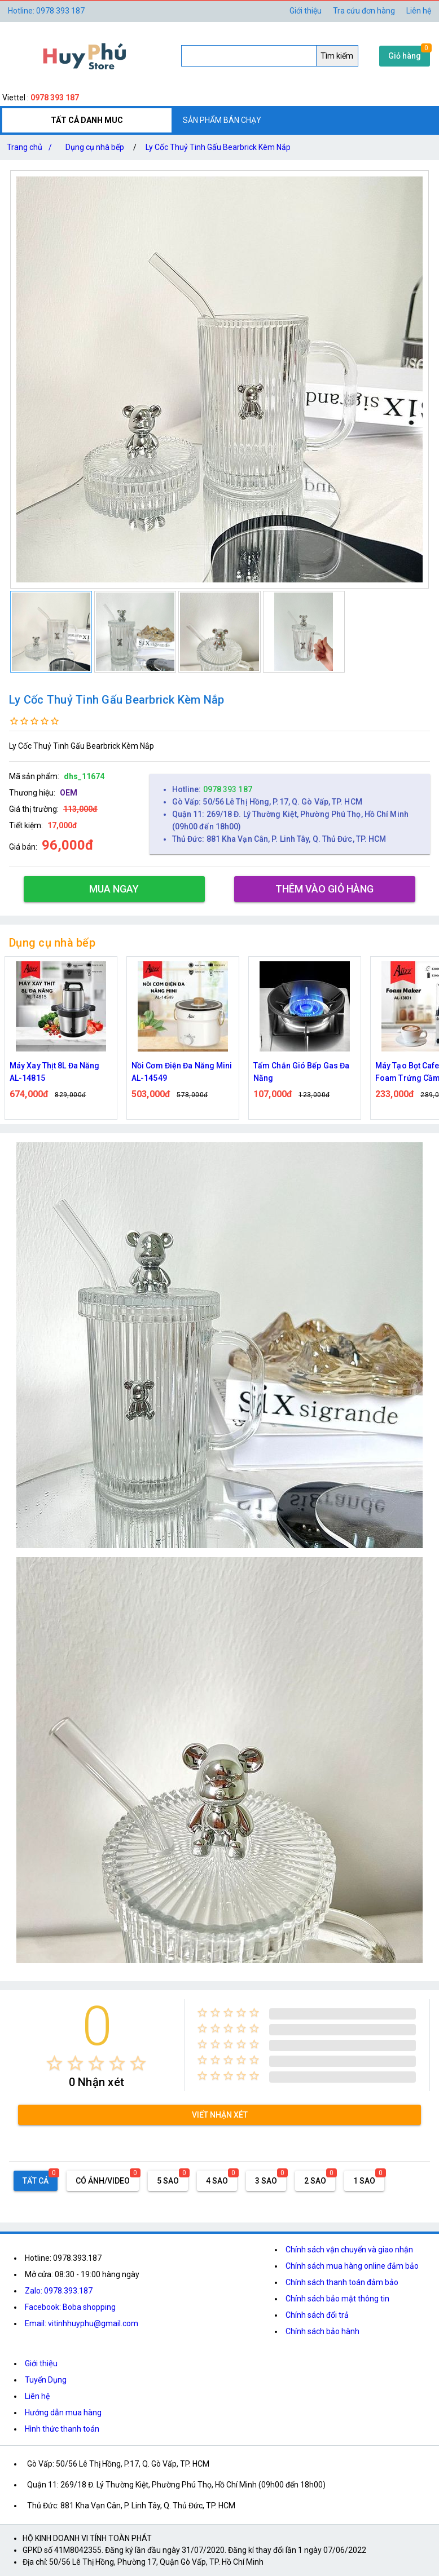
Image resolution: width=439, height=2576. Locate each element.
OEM (68, 792)
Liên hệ (418, 10)
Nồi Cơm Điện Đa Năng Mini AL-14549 (181, 1071)
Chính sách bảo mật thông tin (337, 2298)
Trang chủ (31, 147)
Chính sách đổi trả (317, 2314)
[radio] (54, 2063)
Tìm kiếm (337, 55)
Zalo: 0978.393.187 (59, 2290)
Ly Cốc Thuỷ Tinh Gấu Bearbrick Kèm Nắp (218, 147)
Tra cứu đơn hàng (364, 10)
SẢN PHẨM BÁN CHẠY (222, 120)
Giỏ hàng (404, 55)
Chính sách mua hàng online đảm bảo (352, 2265)
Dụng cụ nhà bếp (94, 147)
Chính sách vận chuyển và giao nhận (349, 2249)
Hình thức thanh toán (62, 2428)
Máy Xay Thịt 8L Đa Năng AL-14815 (54, 1071)
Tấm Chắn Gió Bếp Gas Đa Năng (301, 1071)
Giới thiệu (305, 10)
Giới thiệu (41, 2363)
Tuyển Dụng (46, 2379)
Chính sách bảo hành (322, 2331)
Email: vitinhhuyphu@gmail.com (81, 2323)
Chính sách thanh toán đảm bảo (342, 2282)
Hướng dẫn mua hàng (63, 2412)
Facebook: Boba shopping (70, 2307)
